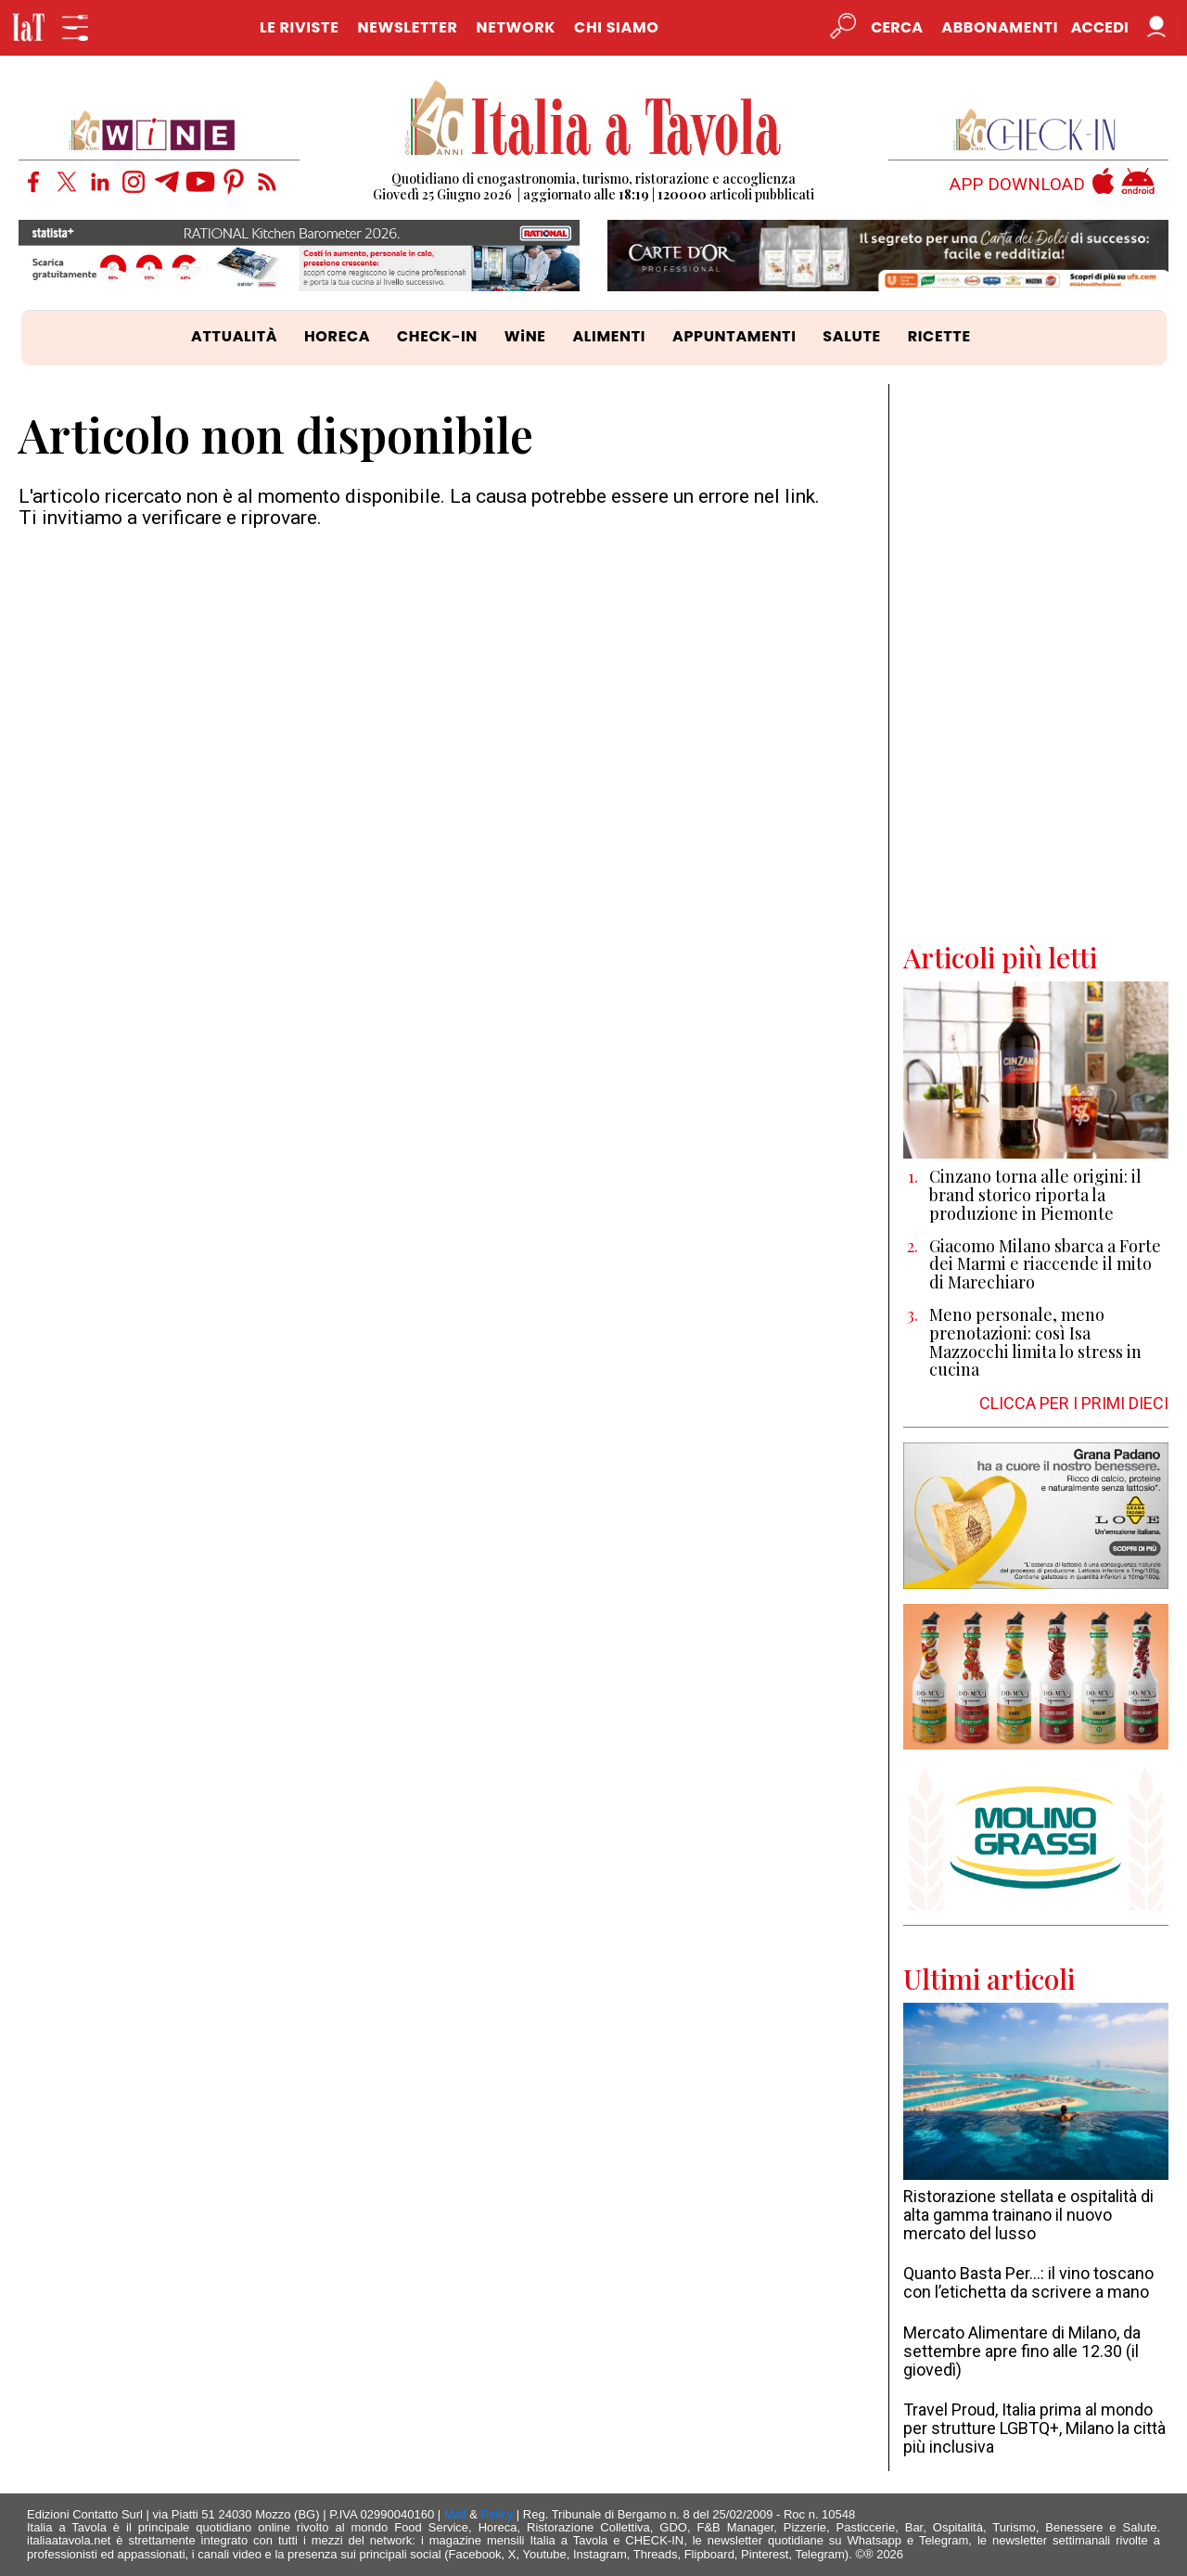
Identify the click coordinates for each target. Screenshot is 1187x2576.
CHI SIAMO (616, 27)
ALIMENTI (608, 336)
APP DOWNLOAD (1017, 185)
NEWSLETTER (407, 27)
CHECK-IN (437, 336)
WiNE (525, 336)
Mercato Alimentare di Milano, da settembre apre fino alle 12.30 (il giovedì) (1022, 2351)
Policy (497, 2514)
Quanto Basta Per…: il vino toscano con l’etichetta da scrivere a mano (1028, 2282)
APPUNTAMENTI (734, 336)
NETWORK (515, 27)
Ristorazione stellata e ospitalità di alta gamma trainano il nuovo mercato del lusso (1028, 2214)
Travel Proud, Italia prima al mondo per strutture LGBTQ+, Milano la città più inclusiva (1034, 2428)
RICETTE (939, 336)
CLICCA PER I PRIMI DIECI (1073, 1403)
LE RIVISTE (299, 27)
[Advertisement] (1036, 662)
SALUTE (852, 336)
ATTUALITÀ (234, 336)
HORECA (337, 336)
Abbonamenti (999, 27)
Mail (455, 2514)
